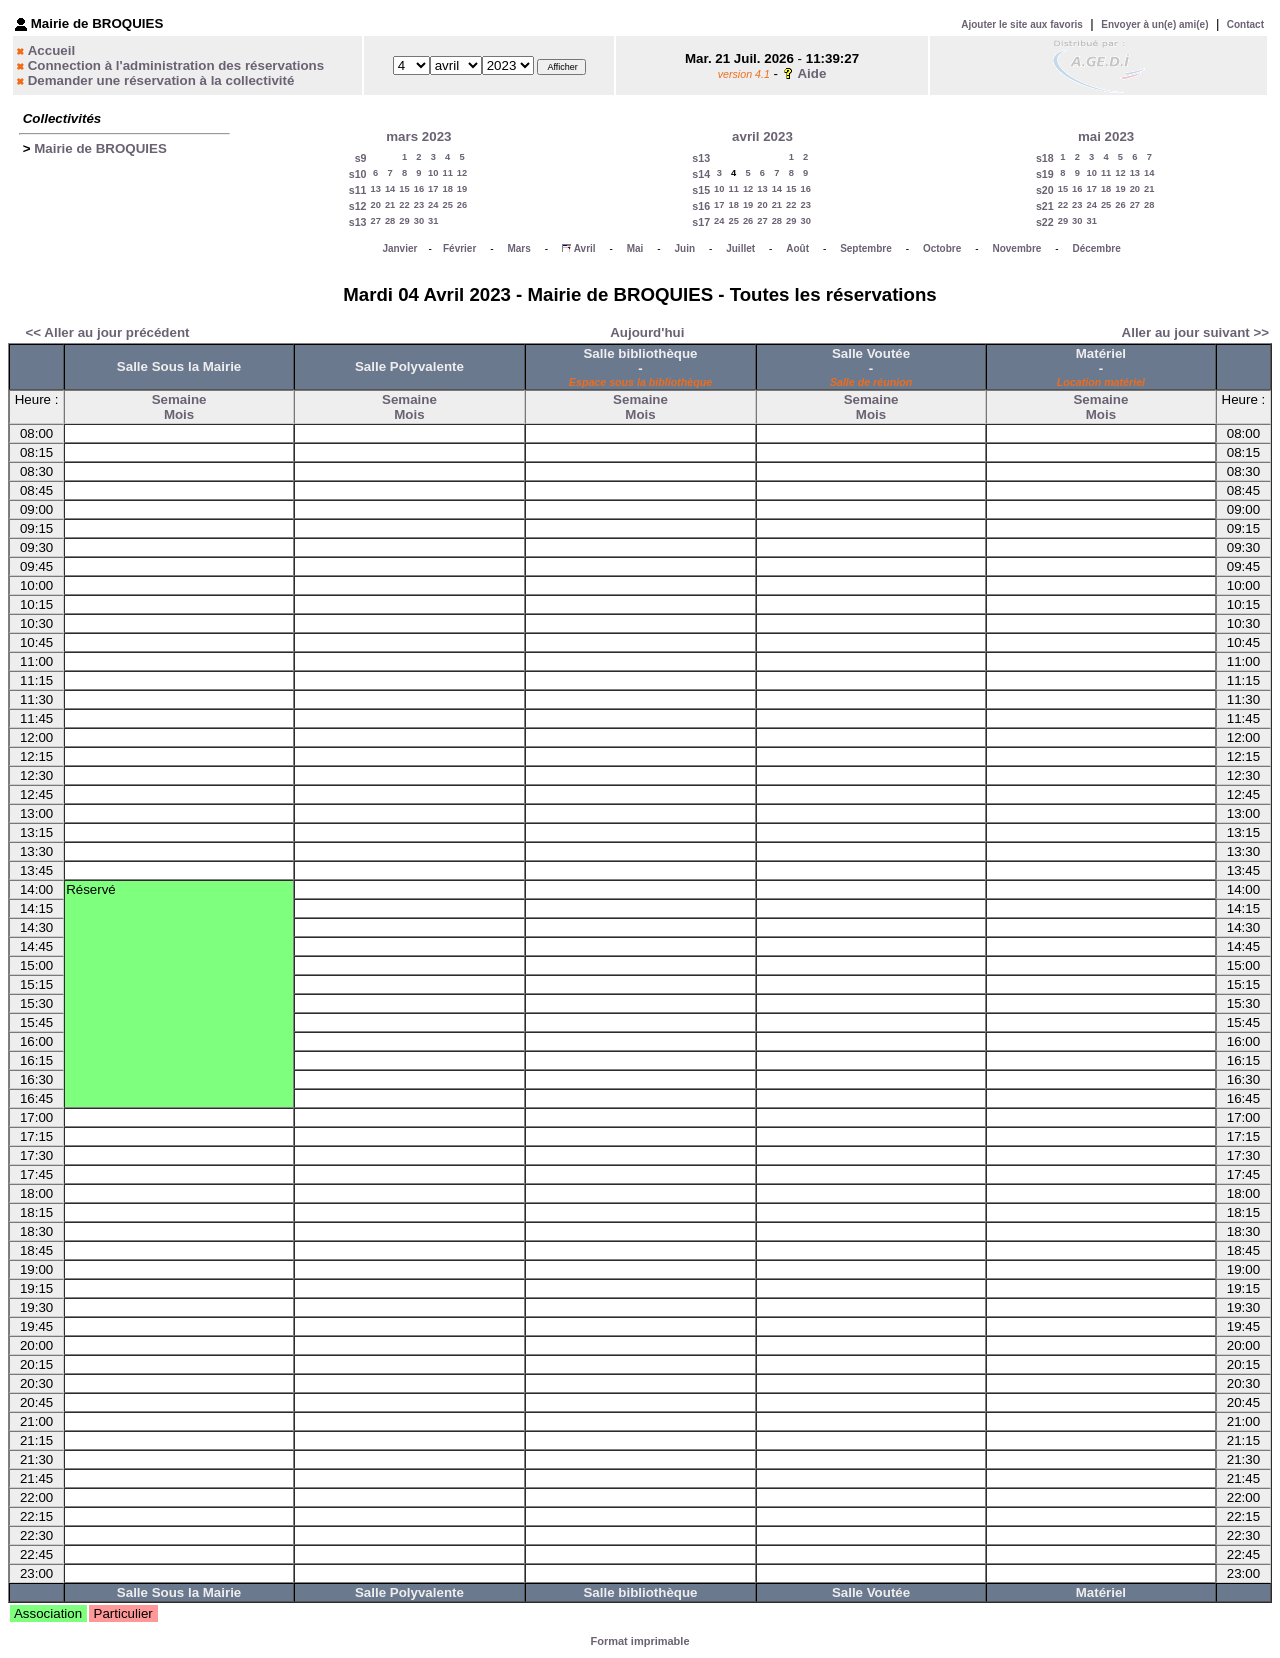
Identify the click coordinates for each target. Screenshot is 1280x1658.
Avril (585, 248)
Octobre (942, 248)
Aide (811, 73)
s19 (1045, 174)
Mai (635, 248)
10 (433, 173)
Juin (685, 248)
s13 (358, 222)
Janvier (399, 248)
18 (447, 189)
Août (797, 248)
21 (390, 205)
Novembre (1016, 248)
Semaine (179, 399)
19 (462, 189)
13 (376, 189)
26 (462, 205)
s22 (1045, 222)
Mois (179, 414)
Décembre (1096, 248)
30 (419, 221)
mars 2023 (418, 136)
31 (433, 221)
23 (419, 205)
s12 (358, 206)
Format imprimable (639, 1641)
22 (404, 205)
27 (376, 221)
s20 (1045, 190)
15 (404, 189)
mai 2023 (1106, 136)
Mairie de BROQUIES (100, 148)
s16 (701, 206)
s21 (1045, 206)
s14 (701, 174)
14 (390, 189)
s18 (1045, 158)
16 (419, 189)
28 (390, 221)
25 (447, 205)
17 (433, 189)
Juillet (740, 248)
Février (459, 248)
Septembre (866, 248)
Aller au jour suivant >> (1195, 332)
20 (376, 205)
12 (462, 173)
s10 (358, 174)
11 (447, 173)
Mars (518, 248)
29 (404, 221)
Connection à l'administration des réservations (176, 65)
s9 (361, 158)
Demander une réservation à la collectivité (161, 80)
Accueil (51, 50)
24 (433, 205)
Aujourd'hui (647, 332)
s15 (701, 190)
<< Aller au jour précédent (108, 332)
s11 (358, 190)
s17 (701, 222)
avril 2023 (762, 136)
